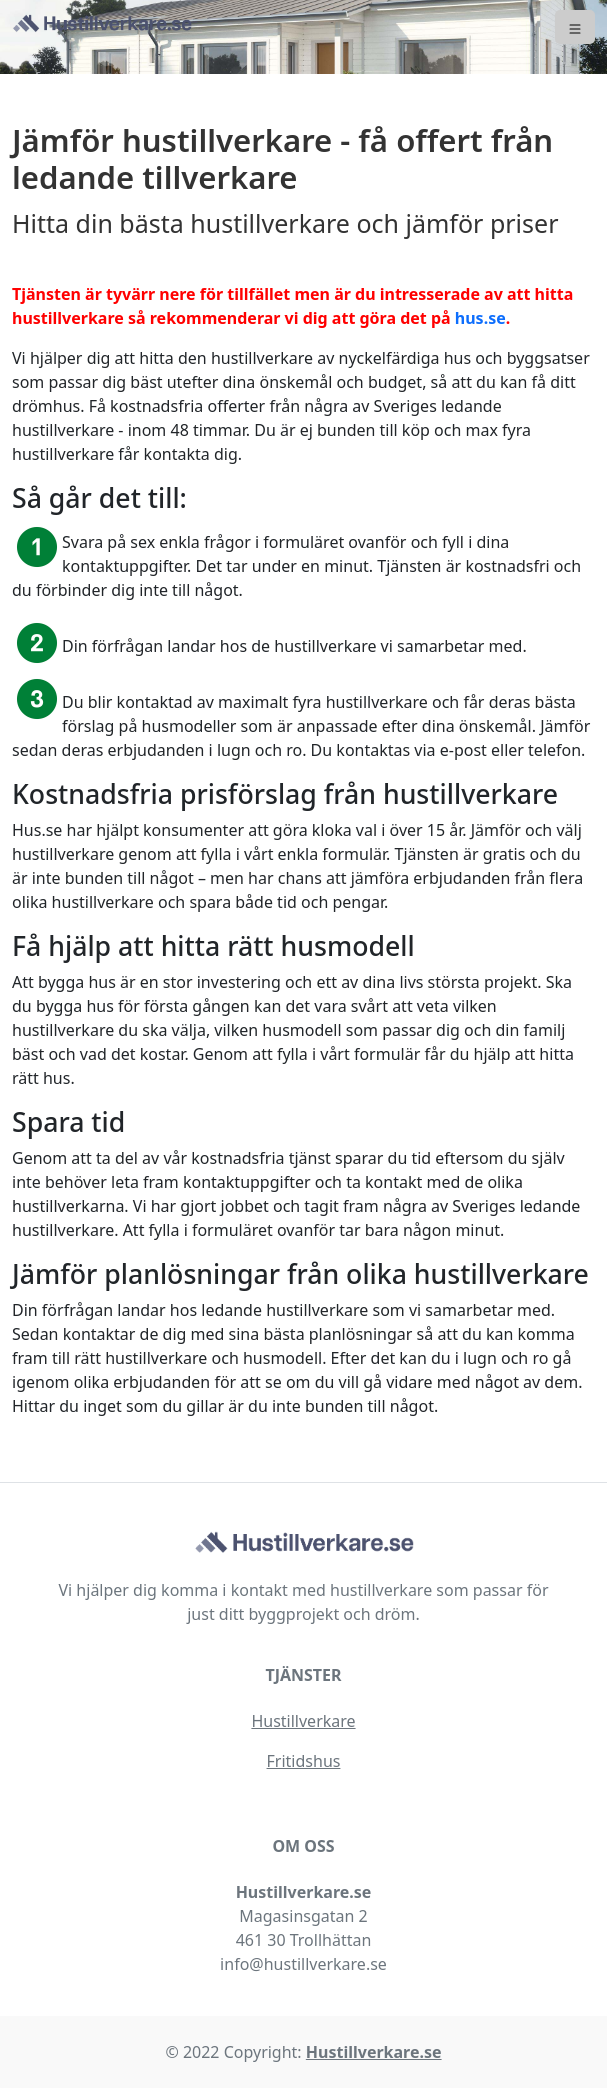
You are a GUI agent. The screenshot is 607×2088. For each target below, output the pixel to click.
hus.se (480, 318)
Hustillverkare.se (374, 2052)
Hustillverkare (303, 1721)
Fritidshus (304, 1761)
